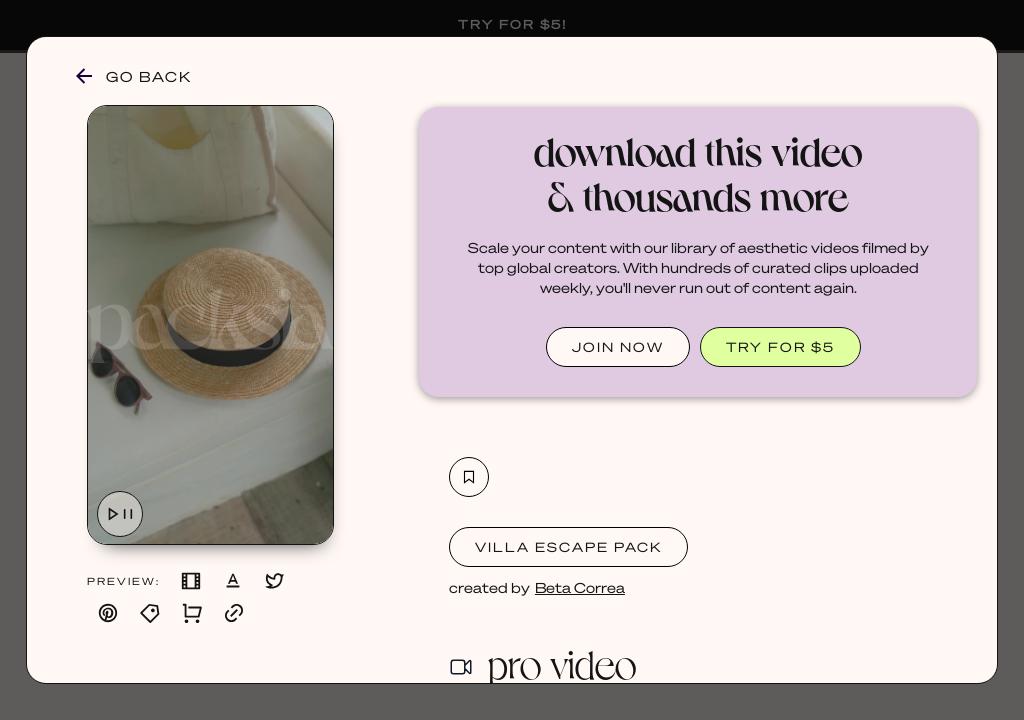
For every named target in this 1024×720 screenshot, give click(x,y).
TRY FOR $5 (780, 346)
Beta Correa (580, 587)
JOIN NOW (618, 346)
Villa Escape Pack (568, 546)
